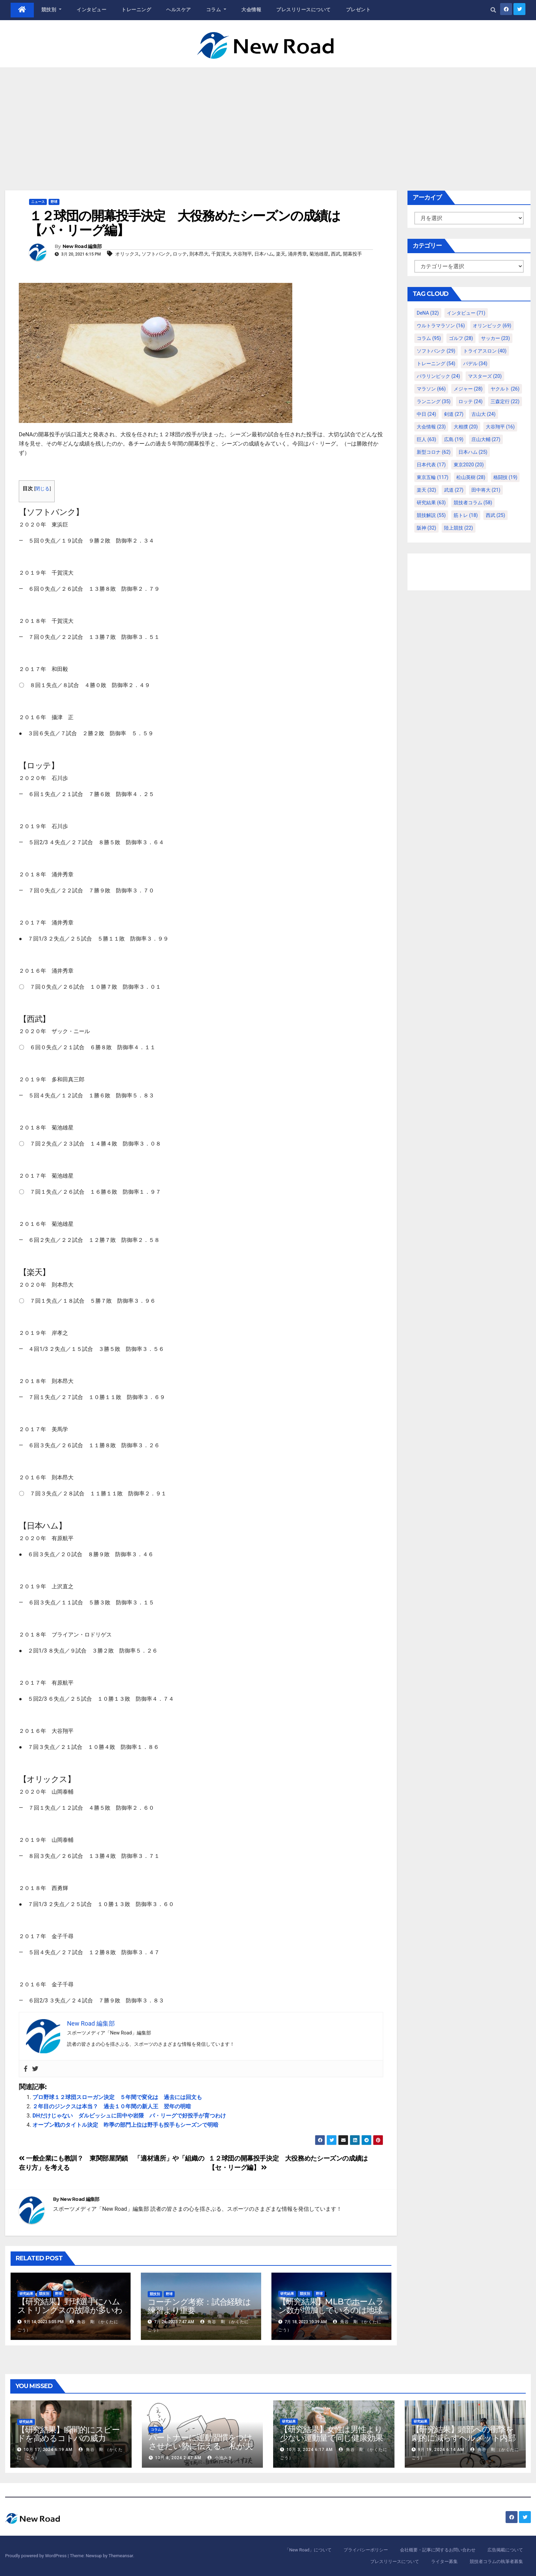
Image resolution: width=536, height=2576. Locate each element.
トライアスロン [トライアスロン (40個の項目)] (485, 351)
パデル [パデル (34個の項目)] (475, 363)
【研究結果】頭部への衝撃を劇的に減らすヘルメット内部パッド (463, 2437)
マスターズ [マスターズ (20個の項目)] (485, 376)
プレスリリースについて (303, 9)
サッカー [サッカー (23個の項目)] (495, 338)
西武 (335, 254)
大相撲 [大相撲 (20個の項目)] (466, 426)
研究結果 (26, 2294)
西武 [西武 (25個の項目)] (495, 515)
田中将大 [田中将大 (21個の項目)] (485, 490)
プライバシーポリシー (366, 2549)
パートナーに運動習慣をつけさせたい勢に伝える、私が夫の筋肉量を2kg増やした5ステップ (202, 2450)
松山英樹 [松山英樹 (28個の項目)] (470, 477)
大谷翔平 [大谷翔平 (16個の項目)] (500, 426)
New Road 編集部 (82, 246)
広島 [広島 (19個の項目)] (454, 439)
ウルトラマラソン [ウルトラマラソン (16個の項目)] (441, 325)
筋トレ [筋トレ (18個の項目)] (466, 515)
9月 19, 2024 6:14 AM (441, 2449)
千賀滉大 (220, 254)
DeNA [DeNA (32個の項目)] (428, 313)
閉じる (42, 488)
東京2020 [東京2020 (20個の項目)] (469, 464)
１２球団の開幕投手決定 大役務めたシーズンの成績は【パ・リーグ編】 (184, 223)
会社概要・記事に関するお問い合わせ (437, 2549)
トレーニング (136, 9)
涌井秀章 (297, 254)
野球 (54, 202)
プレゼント (358, 9)
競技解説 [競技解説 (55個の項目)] (431, 515)
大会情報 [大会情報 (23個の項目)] (431, 426)
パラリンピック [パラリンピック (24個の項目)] (438, 376)
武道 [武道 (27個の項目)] (454, 490)
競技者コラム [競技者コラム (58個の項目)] (473, 502)
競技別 (51, 9)
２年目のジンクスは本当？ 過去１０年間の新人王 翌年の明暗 (111, 2106)
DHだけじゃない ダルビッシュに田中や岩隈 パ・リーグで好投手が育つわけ (129, 2115)
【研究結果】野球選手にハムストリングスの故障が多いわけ (69, 2310)
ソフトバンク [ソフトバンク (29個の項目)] (436, 351)
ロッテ (180, 254)
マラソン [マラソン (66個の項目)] (431, 389)
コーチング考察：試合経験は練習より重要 (199, 2306)
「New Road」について (308, 2549)
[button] (493, 10)
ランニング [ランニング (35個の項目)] (434, 401)
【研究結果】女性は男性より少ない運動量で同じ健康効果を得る (331, 2437)
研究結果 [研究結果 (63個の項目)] (431, 502)
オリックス (127, 254)
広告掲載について (505, 2549)
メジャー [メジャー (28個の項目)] (468, 389)
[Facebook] (26, 2069)
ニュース (38, 202)
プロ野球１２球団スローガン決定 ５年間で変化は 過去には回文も (117, 2097)
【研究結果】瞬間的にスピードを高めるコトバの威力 (68, 2434)
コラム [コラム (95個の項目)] (429, 338)
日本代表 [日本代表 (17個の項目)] (431, 464)
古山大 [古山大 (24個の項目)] (483, 414)
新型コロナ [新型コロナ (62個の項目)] (434, 452)
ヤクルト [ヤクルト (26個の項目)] (505, 389)
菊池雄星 (319, 254)
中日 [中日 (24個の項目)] (426, 414)
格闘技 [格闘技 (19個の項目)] (505, 477)
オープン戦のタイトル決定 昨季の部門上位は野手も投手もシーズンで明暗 (125, 2125)
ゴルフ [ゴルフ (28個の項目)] (461, 338)
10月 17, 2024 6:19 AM (48, 2449)
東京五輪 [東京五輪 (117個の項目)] (432, 477)
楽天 (280, 254)
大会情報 (251, 9)
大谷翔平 (242, 254)
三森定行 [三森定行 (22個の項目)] (505, 401)
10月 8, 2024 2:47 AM (178, 2457)
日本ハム (263, 254)
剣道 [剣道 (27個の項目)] (454, 414)
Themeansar (120, 2555)
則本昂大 (199, 254)
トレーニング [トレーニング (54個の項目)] (436, 363)
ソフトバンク (156, 254)
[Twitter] (35, 2069)
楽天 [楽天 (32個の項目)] (426, 490)
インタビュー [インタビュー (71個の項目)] (466, 313)
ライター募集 (444, 2561)
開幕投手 (352, 254)
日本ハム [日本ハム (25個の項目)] (472, 452)
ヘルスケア (178, 9)
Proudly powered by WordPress (36, 2555)
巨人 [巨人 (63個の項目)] (426, 439)
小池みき (219, 2457)
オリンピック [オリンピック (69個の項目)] (492, 325)
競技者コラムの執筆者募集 (496, 2561)
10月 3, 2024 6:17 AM (309, 2449)
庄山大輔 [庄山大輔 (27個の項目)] (485, 439)
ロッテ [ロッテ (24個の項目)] (470, 401)
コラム (216, 9)
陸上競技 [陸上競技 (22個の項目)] (458, 528)
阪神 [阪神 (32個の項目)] (426, 528)
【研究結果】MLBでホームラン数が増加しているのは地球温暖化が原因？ (331, 2310)
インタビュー (91, 9)
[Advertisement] (268, 118)
